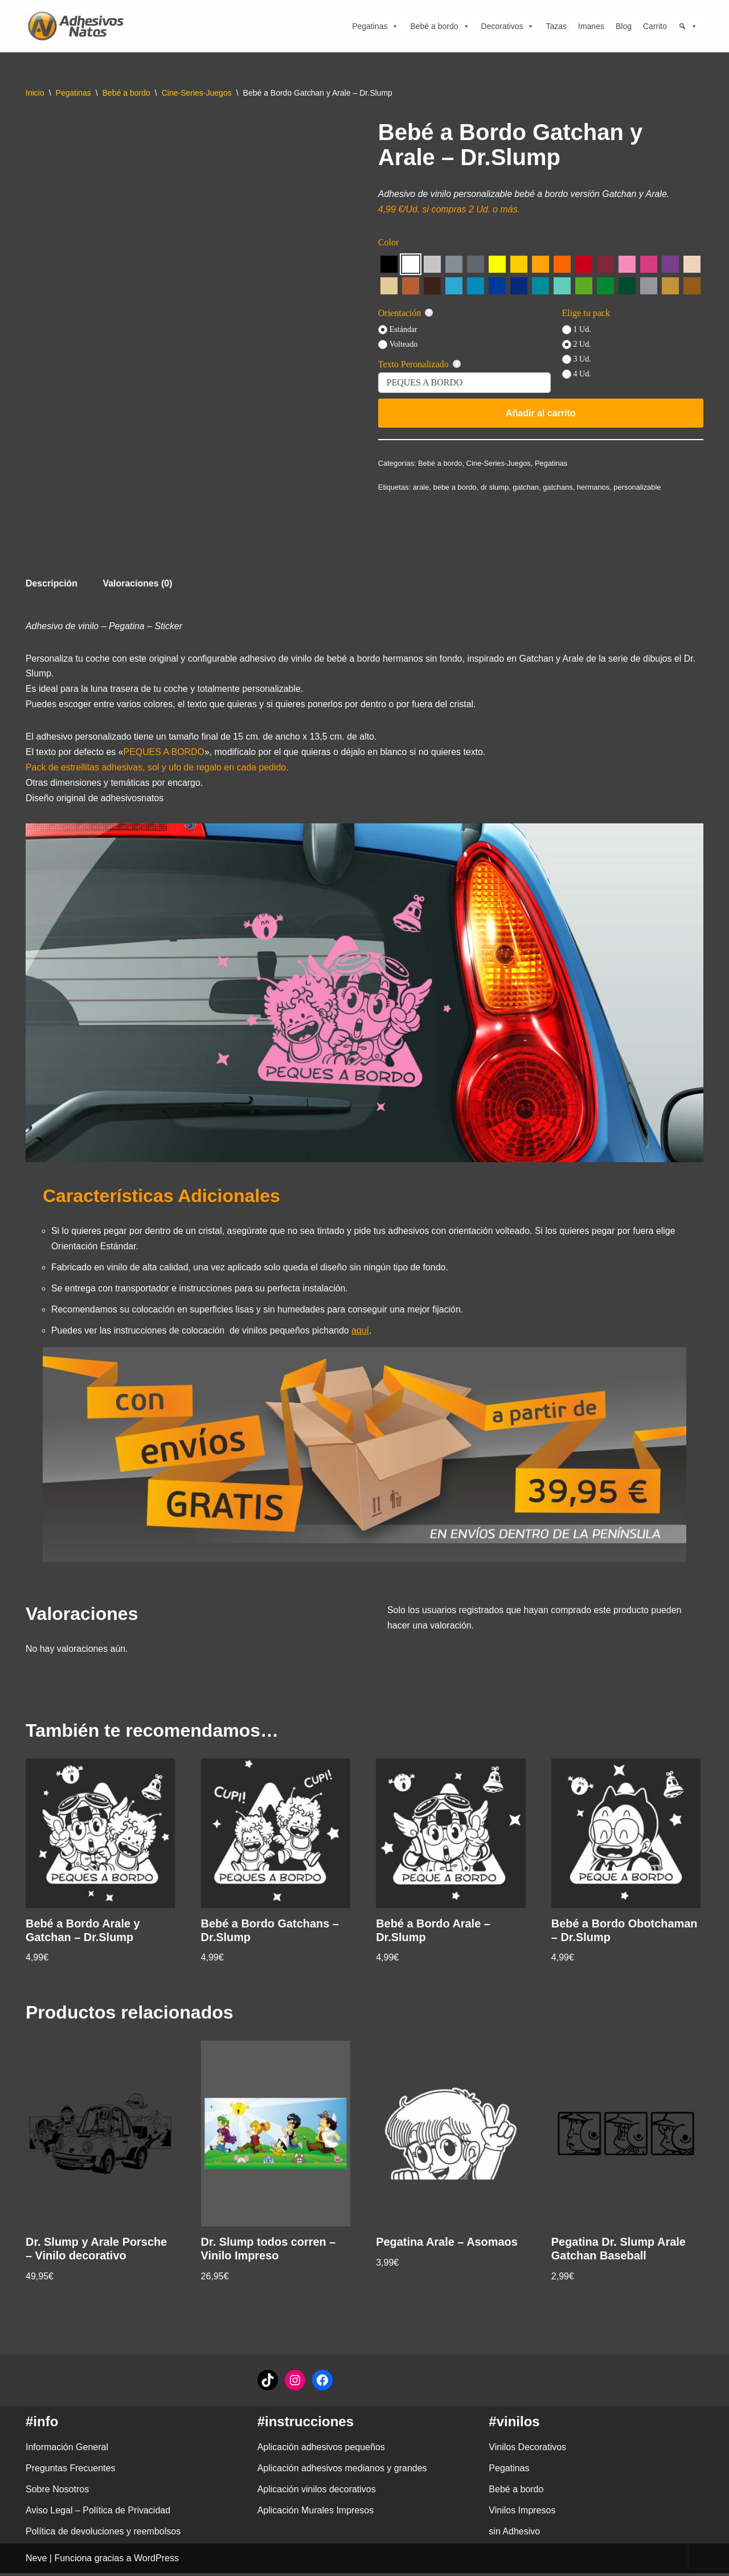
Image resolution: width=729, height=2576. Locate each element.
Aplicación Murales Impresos (315, 2513)
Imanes (591, 26)
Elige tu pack (586, 313)
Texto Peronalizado (419, 365)
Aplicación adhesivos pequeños (321, 2450)
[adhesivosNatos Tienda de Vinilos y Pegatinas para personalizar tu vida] (79, 26)
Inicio (35, 92)
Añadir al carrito (541, 413)
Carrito (655, 26)
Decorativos (508, 26)
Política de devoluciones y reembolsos (103, 2535)
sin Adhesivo (514, 2535)
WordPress (156, 2561)
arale (421, 487)
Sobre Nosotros (57, 2492)
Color (388, 242)
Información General (67, 2450)
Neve (36, 2561)
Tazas (556, 26)
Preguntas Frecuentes (70, 2471)
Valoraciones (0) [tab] (138, 584)
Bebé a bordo (439, 26)
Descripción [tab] (52, 584)
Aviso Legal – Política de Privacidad (98, 2513)
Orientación (406, 313)
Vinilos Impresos (522, 2513)
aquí (362, 1333)
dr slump (495, 487)
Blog (624, 26)
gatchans (559, 487)
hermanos (594, 487)
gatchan (526, 487)
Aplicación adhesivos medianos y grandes (342, 2471)
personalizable (638, 487)
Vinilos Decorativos (527, 2450)
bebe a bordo (455, 487)
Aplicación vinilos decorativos (316, 2492)
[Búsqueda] (688, 26)
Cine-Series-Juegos (197, 92)
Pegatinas (375, 26)
